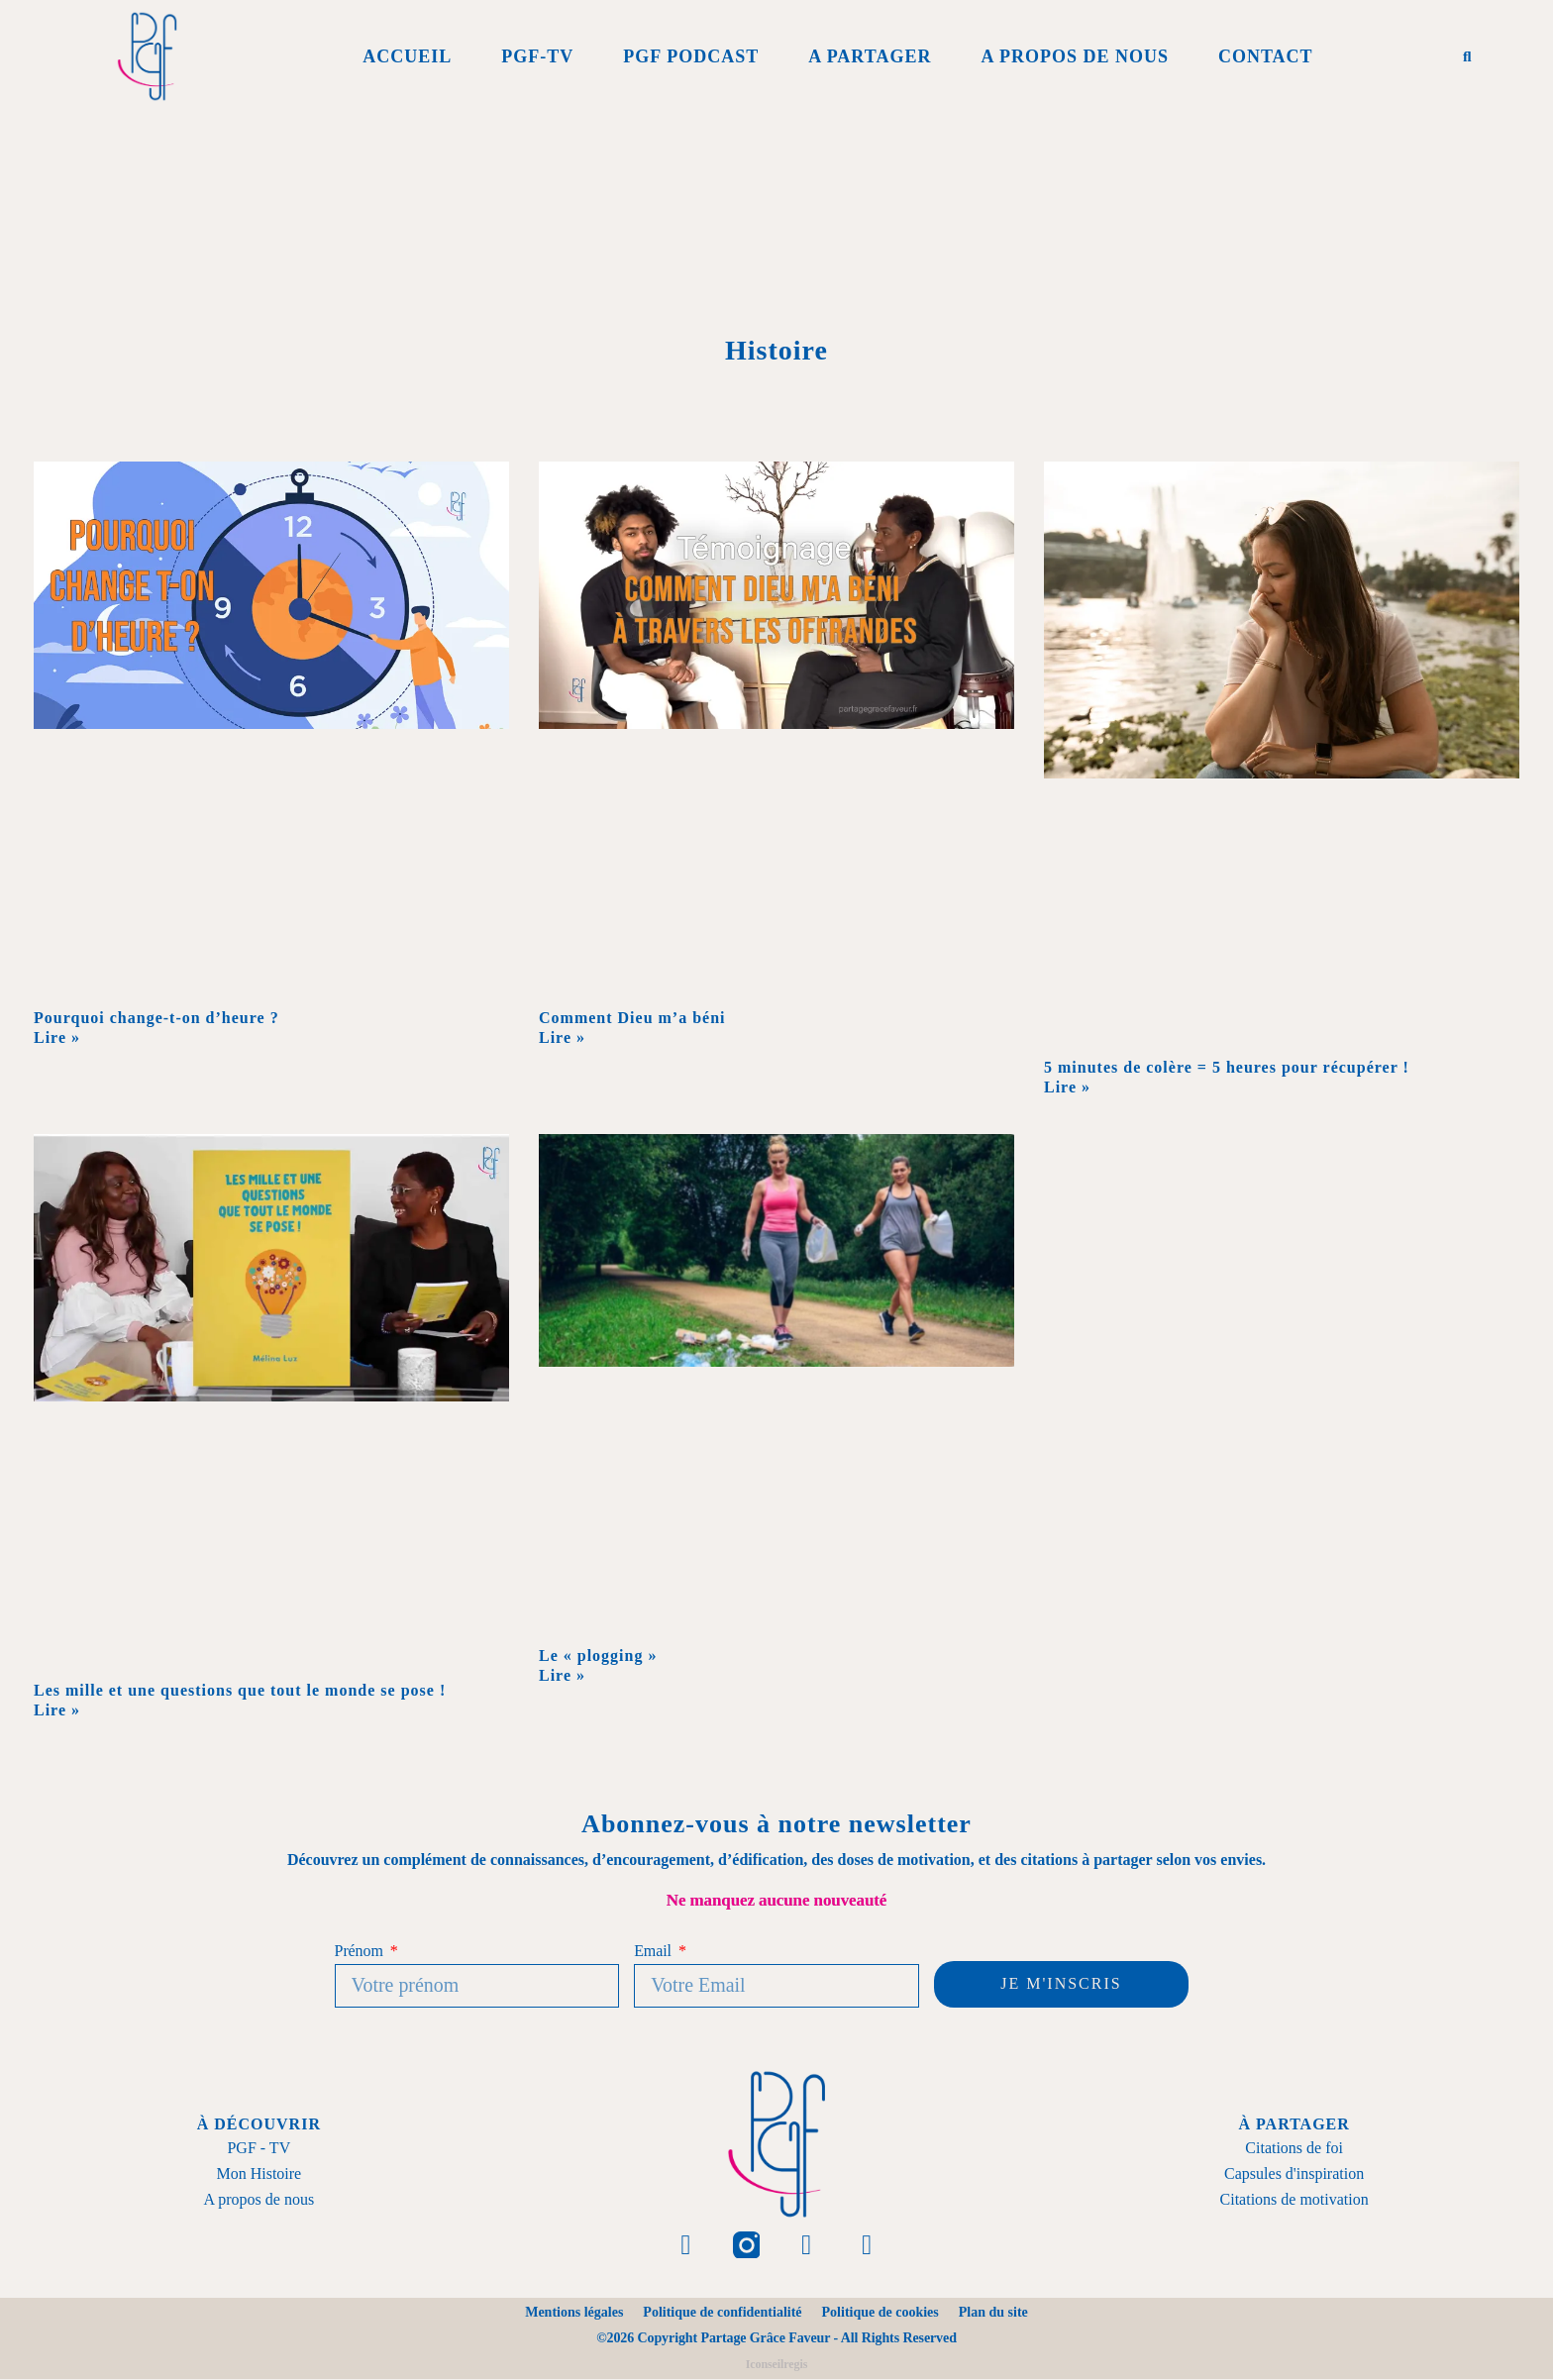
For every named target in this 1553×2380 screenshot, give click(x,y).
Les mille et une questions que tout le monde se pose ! (240, 1690)
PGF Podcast (691, 56)
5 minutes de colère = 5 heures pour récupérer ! (1226, 1067)
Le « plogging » (598, 1655)
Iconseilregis (776, 2365)
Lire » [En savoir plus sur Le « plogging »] (562, 1675)
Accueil (407, 56)
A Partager (869, 56)
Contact (1265, 56)
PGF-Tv (537, 56)
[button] (1467, 56)
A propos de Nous (1075, 56)
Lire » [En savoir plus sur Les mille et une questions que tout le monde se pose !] (57, 1710)
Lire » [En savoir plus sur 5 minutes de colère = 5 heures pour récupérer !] (1067, 1087)
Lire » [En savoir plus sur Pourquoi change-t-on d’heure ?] (57, 1037)
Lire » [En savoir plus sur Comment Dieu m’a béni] (562, 1037)
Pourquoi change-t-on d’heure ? (156, 1017)
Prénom (361, 1950)
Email (654, 1950)
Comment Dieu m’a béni (635, 1017)
